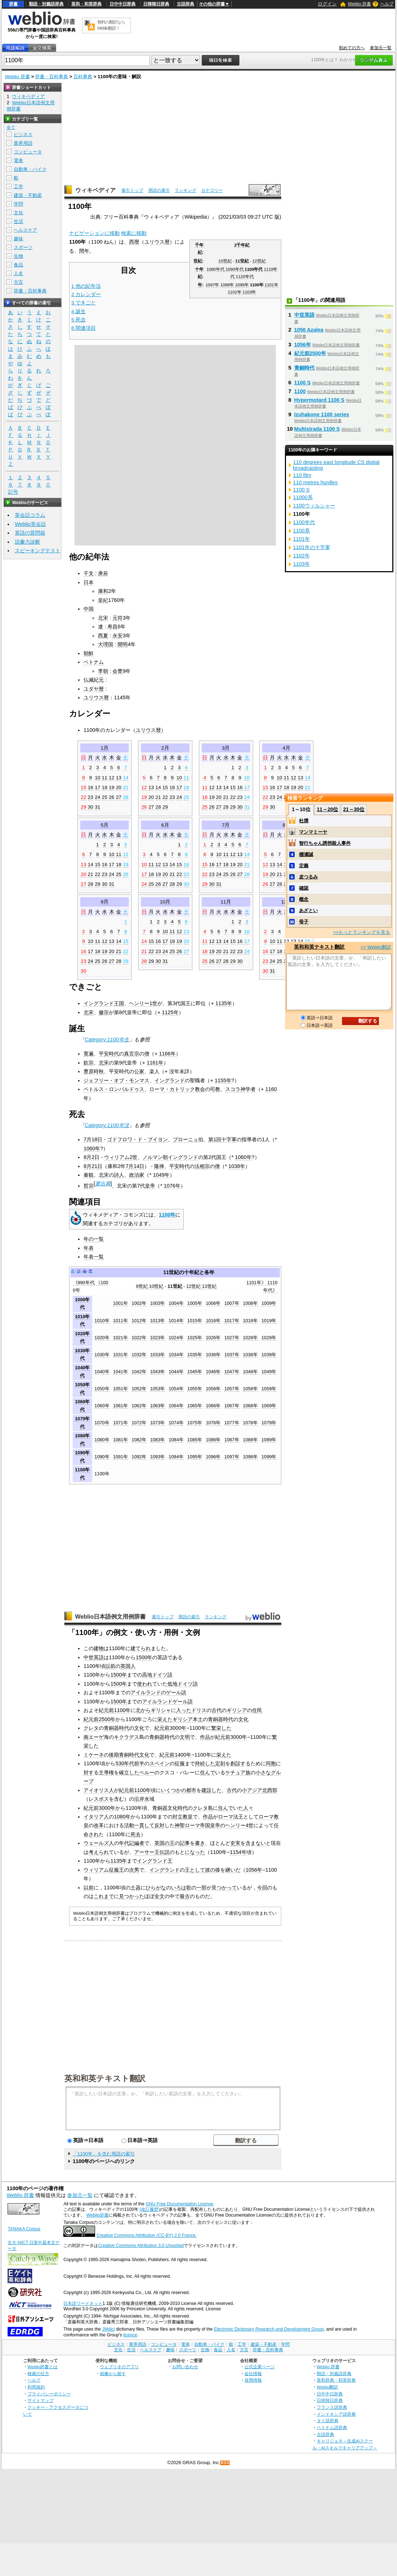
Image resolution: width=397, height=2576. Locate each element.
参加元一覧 (381, 47)
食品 (18, 264)
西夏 (103, 635)
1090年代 (235, 269)
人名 (18, 273)
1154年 (238, 1852)
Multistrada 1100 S (317, 429)
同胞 (271, 1763)
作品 (205, 1737)
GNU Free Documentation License (179, 2203)
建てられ (141, 1648)
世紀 (197, 261)
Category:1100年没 (107, 1125)
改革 (99, 1825)
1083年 (157, 1439)
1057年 (231, 1388)
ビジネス (23, 134)
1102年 (235, 292)
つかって (227, 1887)
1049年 (161, 1175)
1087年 (231, 1439)
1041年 (120, 1371)
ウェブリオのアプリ (119, 2366)
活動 (129, 1825)
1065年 (194, 1405)
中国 (89, 609)
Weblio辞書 (97, 2215)
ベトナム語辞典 (332, 2427)
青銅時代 (129, 1755)
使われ (144, 1684)
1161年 (155, 1063)
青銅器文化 (165, 1808)
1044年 (176, 1371)
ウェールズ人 (99, 1843)
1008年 (250, 1303)
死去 (136, 1834)
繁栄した (221, 1728)
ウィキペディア (95, 190)
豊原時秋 (94, 1071)
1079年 (268, 1422)
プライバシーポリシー (49, 2393)
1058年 (250, 1388)
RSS (225, 2463)
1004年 (176, 1303)
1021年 (120, 1337)
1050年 (101, 1388)
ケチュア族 (238, 1772)
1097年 (212, 285)
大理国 (105, 644)
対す (89, 1772)
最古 (185, 1896)
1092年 (139, 1456)
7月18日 (93, 1139)
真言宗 (131, 1054)
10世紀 (225, 261)
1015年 (194, 1320)
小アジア (252, 1790)
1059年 (268, 1388)
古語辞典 (185, 4)
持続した (205, 1763)
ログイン (327, 4)
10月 (165, 902)
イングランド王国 (104, 1003)
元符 (117, 618)
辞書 (13, 4)
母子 (303, 921)
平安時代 (109, 1054)
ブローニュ (185, 1139)
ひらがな (156, 1887)
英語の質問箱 (30, 533)
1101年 (271, 285)
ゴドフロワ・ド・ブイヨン (137, 1139)
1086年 (213, 1439)
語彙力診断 (27, 542)
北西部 (269, 1790)
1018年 (250, 1320)
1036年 (213, 1354)
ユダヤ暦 (94, 689)
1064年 (176, 1405)
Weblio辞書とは (42, 2366)
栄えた (164, 1719)
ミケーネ (94, 1755)
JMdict (108, 2329)
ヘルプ (386, 4)
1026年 (213, 1337)
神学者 (248, 1089)
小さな (263, 1772)
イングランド (169, 1080)
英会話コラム (30, 515)
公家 (139, 1071)
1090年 (101, 1456)
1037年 (231, 1354)
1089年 (268, 1439)
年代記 (126, 1843)
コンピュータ (28, 152)
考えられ (99, 1852)
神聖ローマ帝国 (192, 1825)
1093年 (157, 1456)
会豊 (117, 671)
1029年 (268, 1337)
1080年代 (215, 269)
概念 (303, 899)
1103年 (249, 292)
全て (11, 127)
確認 (303, 888)
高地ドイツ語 (157, 1675)
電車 (18, 160)
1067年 (231, 1405)
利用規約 (36, 2387)
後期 (114, 1755)
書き (200, 1843)
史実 (235, 1843)
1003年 (157, 1303)
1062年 (139, 1405)
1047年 (231, 1371)
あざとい (308, 910)
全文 (159, 1896)
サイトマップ (40, 2400)
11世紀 (242, 261)
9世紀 (142, 1286)
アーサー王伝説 (152, 1852)
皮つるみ (308, 877)
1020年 (101, 1337)
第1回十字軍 (222, 1139)
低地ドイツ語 (182, 1684)
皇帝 (150, 1186)
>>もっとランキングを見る (361, 932)
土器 (136, 1887)
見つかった (131, 1896)
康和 (103, 591)
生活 (18, 221)
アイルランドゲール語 (167, 1701)
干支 (89, 573)
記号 (13, 492)
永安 (117, 635)
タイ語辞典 (327, 2420)
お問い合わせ (185, 2366)
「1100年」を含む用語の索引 (104, 2153)
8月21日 (93, 1166)
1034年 (176, 1354)
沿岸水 (141, 1799)
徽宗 (104, 1012)
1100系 (301, 531)
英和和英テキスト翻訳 (104, 2078)
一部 (201, 1887)
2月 (165, 748)
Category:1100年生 (107, 1039)
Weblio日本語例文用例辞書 (110, 1617)
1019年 (268, 1320)
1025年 (194, 1337)
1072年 (139, 1422)
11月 (226, 902)
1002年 (139, 1303)
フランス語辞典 (332, 2407)
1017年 (231, 1320)
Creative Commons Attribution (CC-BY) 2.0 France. (147, 2235)
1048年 (250, 1371)
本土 (198, 1719)
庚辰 (103, 573)
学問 (18, 204)
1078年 (250, 1422)
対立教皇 (182, 1817)
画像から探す (113, 2373)
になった (195, 1852)
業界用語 (23, 143)
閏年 (84, 251)
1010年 (101, 1320)
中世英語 (94, 1657)
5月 (104, 825)
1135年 (223, 1003)
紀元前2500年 (99, 1719)
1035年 (194, 1354)
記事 (185, 1843)
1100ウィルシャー (314, 506)
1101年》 (256, 1282)
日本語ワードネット (82, 2303)
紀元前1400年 (175, 1755)
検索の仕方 (38, 2373)
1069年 (268, 1405)
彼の (210, 1870)
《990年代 (84, 1282)
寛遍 (89, 1054)
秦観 (89, 1175)
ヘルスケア (25, 230)
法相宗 (202, 1166)
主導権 (106, 1772)
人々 (248, 1808)
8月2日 (91, 1157)
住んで (207, 1772)
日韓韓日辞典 (156, 4)
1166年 (167, 1054)
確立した (129, 1772)
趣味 (18, 238)
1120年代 (245, 276)
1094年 (176, 1456)
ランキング (185, 190)
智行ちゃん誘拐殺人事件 (325, 843)
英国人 (128, 1666)
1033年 (157, 1354)
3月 (226, 748)
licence (130, 2334)
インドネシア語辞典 (336, 2414)
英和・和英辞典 (86, 4)
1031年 (120, 1354)
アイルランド (146, 1692)
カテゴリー (212, 190)
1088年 (250, 1439)
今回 (262, 1887)
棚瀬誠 (306, 854)
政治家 (136, 1175)
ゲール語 (176, 1692)
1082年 (139, 1439)
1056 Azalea (309, 330)
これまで (104, 1896)
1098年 (227, 285)
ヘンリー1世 (143, 1003)
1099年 (242, 285)
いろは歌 (181, 1887)
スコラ (232, 1089)
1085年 (194, 1439)
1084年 (176, 1439)
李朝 (103, 671)
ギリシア (237, 1710)
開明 (123, 644)
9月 (104, 902)
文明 (185, 1737)
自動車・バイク (30, 169)
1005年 (194, 1303)
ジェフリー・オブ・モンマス (116, 1080)
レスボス (99, 1799)
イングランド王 (154, 1861)
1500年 (144, 1657)
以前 (110, 1666)
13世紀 (209, 1286)
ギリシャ (161, 1710)
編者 (139, 1843)
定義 (303, 865)
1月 (104, 748)
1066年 (213, 1405)
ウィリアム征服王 (104, 1870)
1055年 (194, 1388)
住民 (257, 1710)
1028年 (250, 1337)
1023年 (157, 1337)
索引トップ (132, 190)
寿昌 (112, 626)
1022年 (139, 1337)
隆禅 (159, 1166)
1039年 (268, 1354)
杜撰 (303, 820)
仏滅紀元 (94, 680)
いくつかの (173, 1790)
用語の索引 (159, 190)
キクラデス (126, 1737)
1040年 (101, 1371)
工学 (18, 186)
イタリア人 (96, 1817)
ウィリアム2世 (120, 1157)
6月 (165, 825)
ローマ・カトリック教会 (177, 1089)
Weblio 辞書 (359, 4)
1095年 (194, 1456)
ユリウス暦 (157, 242)
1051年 (120, 1388)
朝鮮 (89, 653)
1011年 (120, 1320)
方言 (18, 282)
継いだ (232, 1870)
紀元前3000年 (170, 1728)
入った (183, 1710)
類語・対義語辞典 (46, 4)
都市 (191, 1790)
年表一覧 (94, 1257)
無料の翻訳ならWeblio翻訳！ (111, 25)
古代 (217, 1710)
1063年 (157, 1405)
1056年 (213, 1388)
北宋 (103, 618)
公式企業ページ (259, 2366)
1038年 (237, 1166)
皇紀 (103, 600)
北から (143, 1710)
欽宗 (89, 1063)
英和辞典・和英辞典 (336, 2380)
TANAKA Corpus (24, 2228)
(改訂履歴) (150, 2209)
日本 (89, 582)
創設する (240, 1763)
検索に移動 (133, 233)
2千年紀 (241, 245)
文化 (243, 1719)
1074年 (176, 1422)
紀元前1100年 (115, 1710)
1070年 (101, 1422)
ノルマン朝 (155, 1157)
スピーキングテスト (37, 550)
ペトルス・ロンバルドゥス (114, 1089)
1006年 (213, 1303)
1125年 (170, 1012)
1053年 (157, 1388)
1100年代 (254, 269)
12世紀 (259, 261)
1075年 (194, 1422)
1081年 (120, 1439)
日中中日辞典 (123, 4)
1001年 (120, 1303)
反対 (159, 1825)
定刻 (220, 1763)
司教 (215, 1089)
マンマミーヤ (313, 832)
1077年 (231, 1422)
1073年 (157, 1422)
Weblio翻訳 (327, 2387)
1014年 (176, 1320)
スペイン (159, 1763)
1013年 (157, 1320)
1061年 (120, 1405)
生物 (18, 256)
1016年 (213, 1320)
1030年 (101, 1354)
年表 (89, 1248)
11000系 (303, 497)
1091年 (120, 1456)
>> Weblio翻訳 (375, 947)
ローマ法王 (230, 1817)
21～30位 (353, 809)
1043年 (157, 1371)
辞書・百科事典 (51, 76)
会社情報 (253, 2373)
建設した (211, 1790)
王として (195, 1870)
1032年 (139, 1354)
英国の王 (164, 1843)
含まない (256, 1843)
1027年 (231, 1337)
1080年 (101, 1439)
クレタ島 (203, 1808)
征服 (180, 1763)
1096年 (213, 1456)
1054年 (176, 1388)
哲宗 (89, 1186)
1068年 (250, 1405)
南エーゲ (94, 1737)
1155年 (223, 1080)
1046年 (213, 1371)
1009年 (268, 1303)
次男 (134, 1870)
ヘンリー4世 (239, 1825)
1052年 (139, 1388)
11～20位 (327, 809)
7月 (226, 825)
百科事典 (82, 76)
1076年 (172, 1186)
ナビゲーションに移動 (94, 233)
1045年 (194, 1371)
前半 (139, 1763)
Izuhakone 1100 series (321, 414)
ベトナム (94, 662)
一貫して (144, 1825)
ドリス (198, 1710)
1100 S (302, 382)
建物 (99, 1648)
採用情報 (253, 2380)
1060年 (92, 1148)
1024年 (176, 1337)
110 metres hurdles (315, 482)
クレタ (91, 1728)
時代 (183, 1808)
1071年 (120, 1422)
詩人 (119, 1175)
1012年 (139, 1320)
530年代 (124, 1763)
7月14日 (134, 1166)
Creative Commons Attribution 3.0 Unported (141, 2245)
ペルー (146, 1772)
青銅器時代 (220, 1719)
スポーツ (23, 247)
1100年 (257, 285)
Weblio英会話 (30, 524)
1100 (300, 391)
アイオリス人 (99, 1790)
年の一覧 (94, 1239)
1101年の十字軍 (311, 547)
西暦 (134, 242)
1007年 (231, 1303)
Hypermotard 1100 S (319, 400)
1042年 (139, 1371)
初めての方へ (352, 47)
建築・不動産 (28, 195)
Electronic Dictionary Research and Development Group (269, 2329)
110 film (302, 475)
